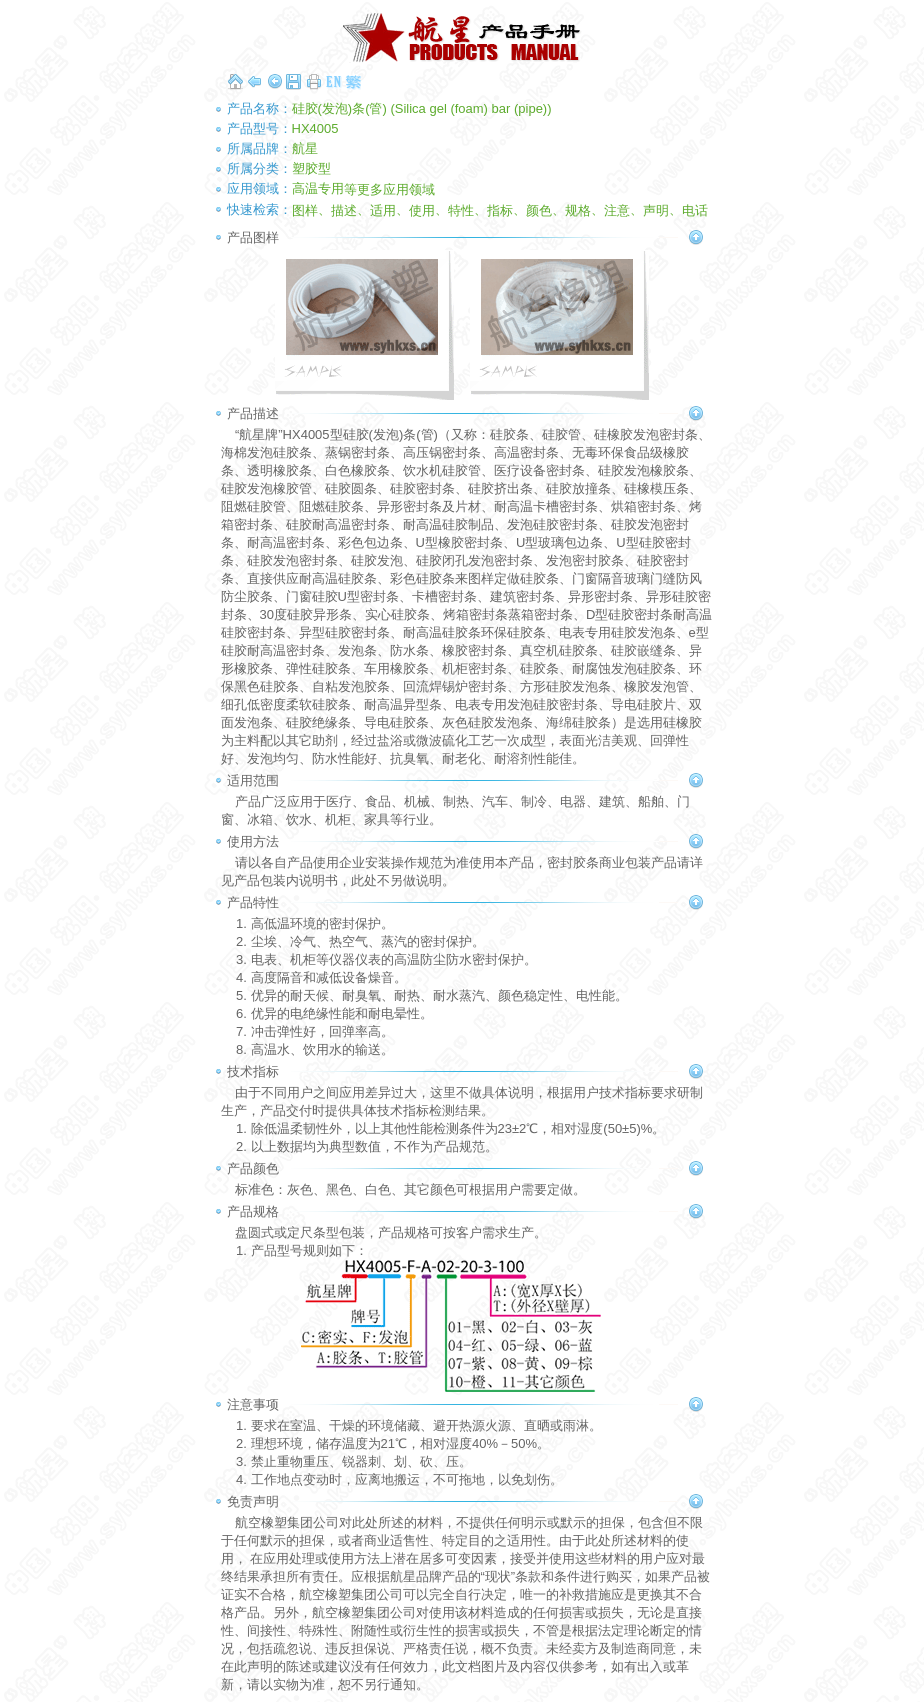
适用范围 (253, 780)
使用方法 (253, 841)
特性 (461, 209)
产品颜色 (253, 1168)
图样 (305, 209)
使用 (422, 209)
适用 (383, 209)
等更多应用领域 (389, 189)
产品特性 (253, 902)
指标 (500, 209)
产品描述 (253, 413)
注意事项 (253, 1404)
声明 (656, 209)
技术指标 (253, 1071)
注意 (617, 209)
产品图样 (253, 237)
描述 (344, 209)
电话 (695, 209)
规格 (578, 209)
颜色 (539, 209)
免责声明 (253, 1501)
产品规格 (253, 1211)
